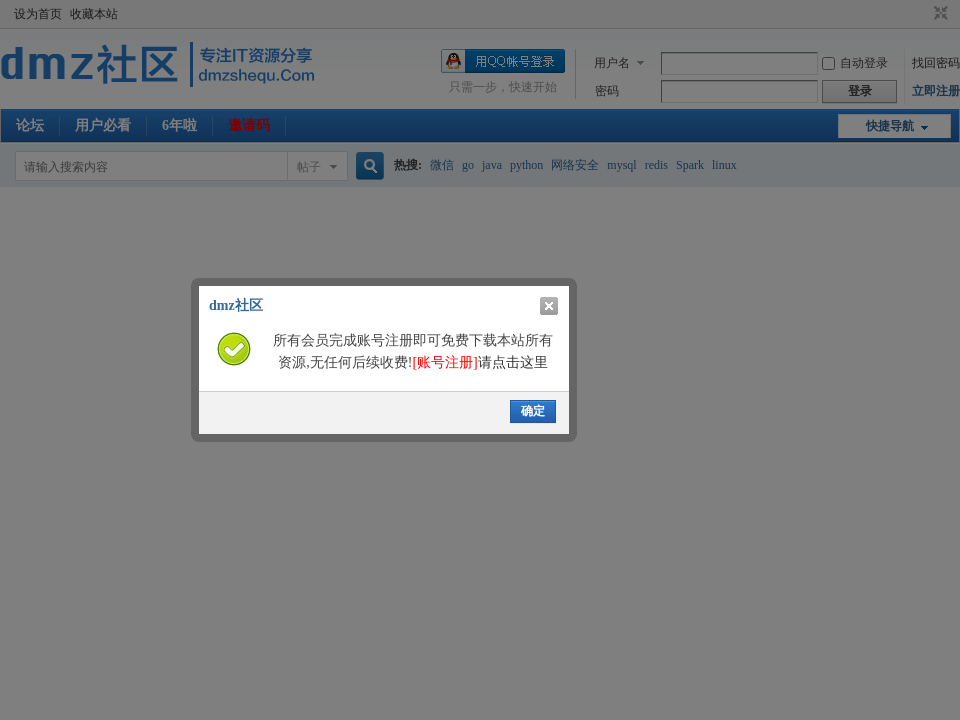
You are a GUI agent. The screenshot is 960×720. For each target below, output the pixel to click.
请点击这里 (479, 362)
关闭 (549, 306)
